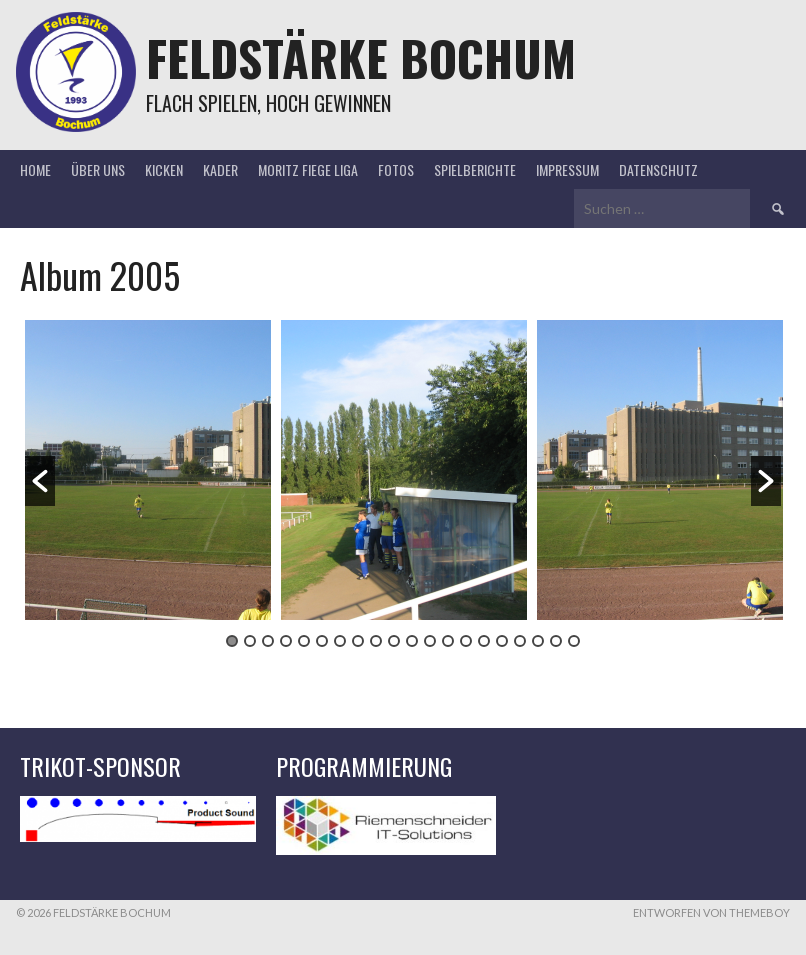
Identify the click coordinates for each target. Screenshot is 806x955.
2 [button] (250, 641)
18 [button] (538, 641)
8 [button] (358, 641)
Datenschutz (658, 169)
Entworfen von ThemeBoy (711, 912)
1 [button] (232, 641)
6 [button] (322, 641)
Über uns (98, 169)
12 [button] (430, 641)
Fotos (396, 169)
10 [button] (394, 641)
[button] (40, 481)
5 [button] (304, 641)
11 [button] (412, 641)
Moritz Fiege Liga (308, 169)
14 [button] (466, 641)
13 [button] (448, 641)
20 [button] (574, 641)
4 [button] (286, 641)
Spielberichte (475, 169)
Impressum (567, 169)
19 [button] (556, 641)
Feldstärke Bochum (361, 57)
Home (35, 169)
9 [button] (376, 641)
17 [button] (520, 641)
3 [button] (268, 641)
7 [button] (340, 641)
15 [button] (484, 641)
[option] (148, 470)
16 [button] (502, 641)
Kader (220, 169)
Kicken (164, 169)
